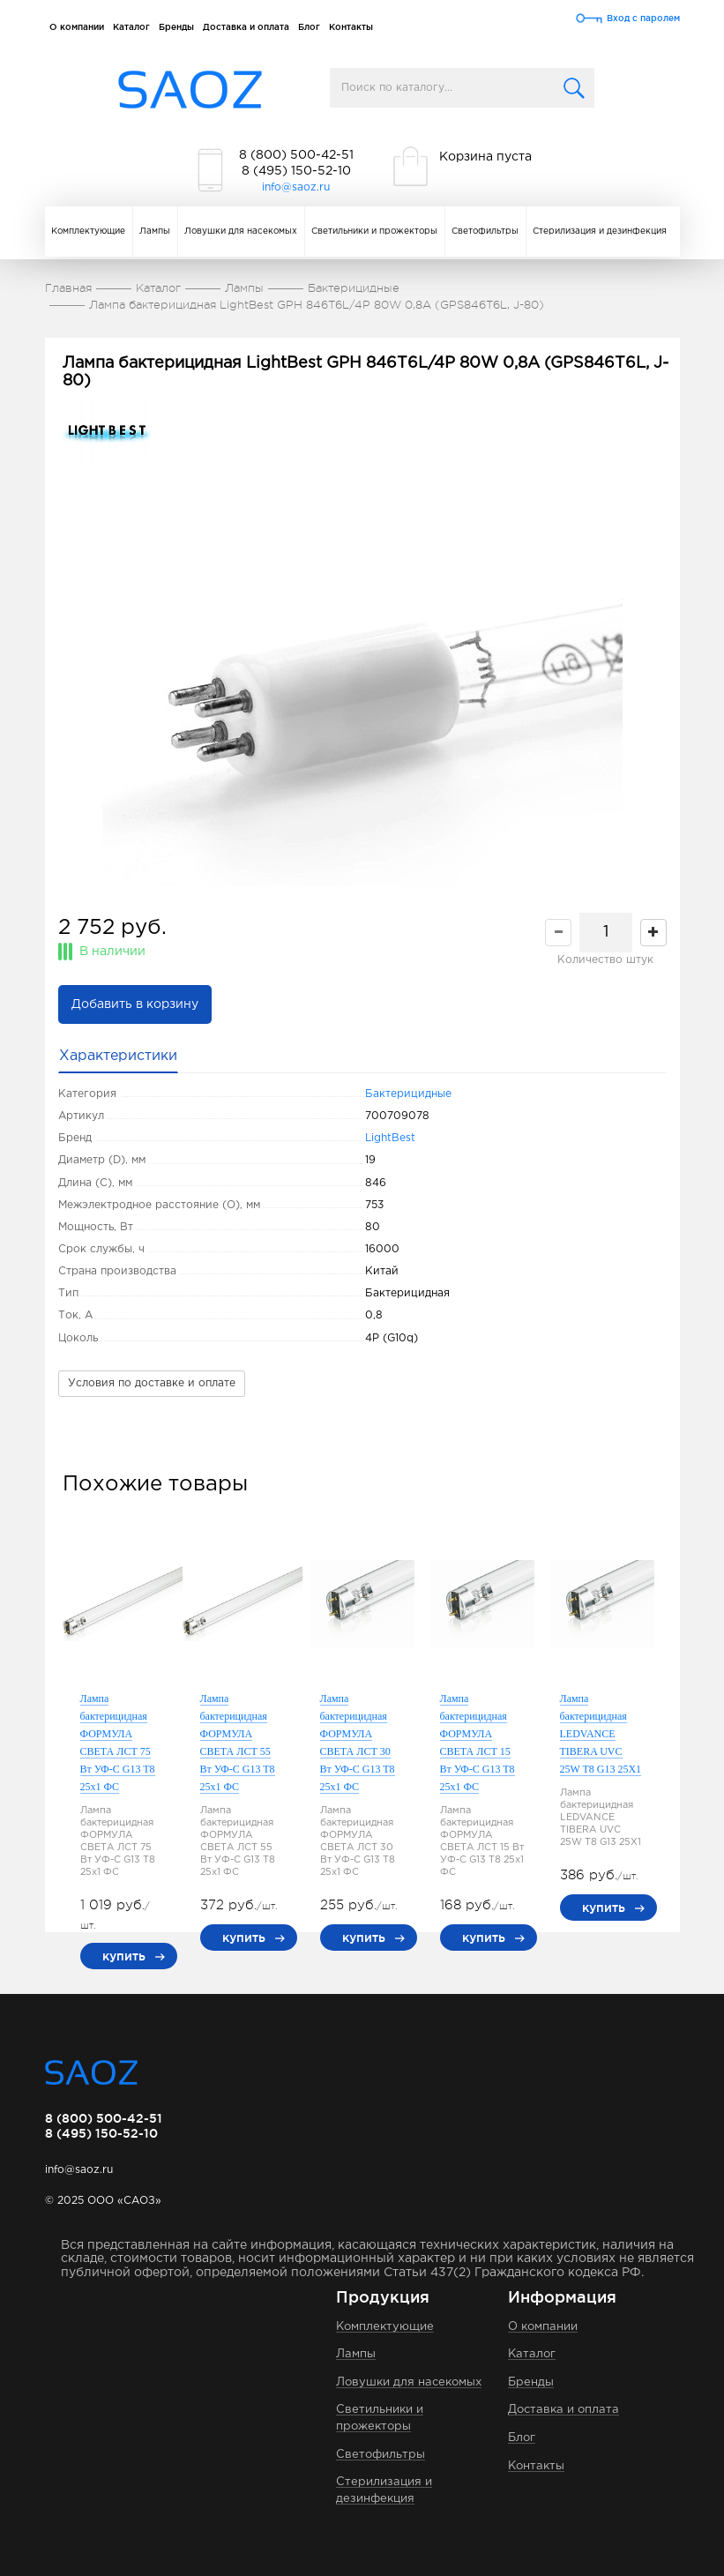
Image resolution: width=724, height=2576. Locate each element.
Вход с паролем (643, 18)
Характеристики (118, 1056)
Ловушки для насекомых (240, 231)
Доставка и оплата (246, 27)
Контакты (351, 27)
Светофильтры (485, 231)
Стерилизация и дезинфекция (600, 231)
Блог (309, 27)
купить (124, 1956)
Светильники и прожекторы (374, 231)
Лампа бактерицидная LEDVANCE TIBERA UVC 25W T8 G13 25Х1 (601, 1733)
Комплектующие (88, 231)
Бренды (176, 27)
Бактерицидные (408, 1094)
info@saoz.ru (296, 187)
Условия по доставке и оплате (151, 1383)
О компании (76, 27)
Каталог (131, 27)
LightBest (390, 1138)
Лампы (154, 231)
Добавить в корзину (134, 1004)
